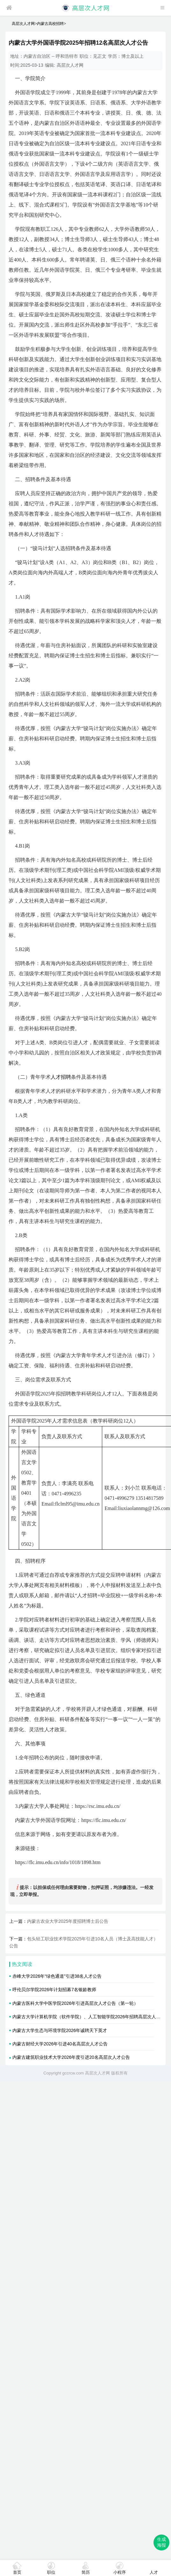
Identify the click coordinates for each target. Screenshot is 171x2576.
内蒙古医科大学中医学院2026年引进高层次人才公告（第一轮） (75, 2003)
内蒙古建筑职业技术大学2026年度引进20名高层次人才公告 (71, 2057)
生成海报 (161, 2542)
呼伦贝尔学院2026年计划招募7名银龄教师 (54, 1989)
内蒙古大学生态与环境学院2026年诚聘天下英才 (59, 2030)
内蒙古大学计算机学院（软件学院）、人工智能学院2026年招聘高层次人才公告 (90, 2016)
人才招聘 (61, 1077)
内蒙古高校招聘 (50, 23)
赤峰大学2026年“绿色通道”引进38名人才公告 (57, 1976)
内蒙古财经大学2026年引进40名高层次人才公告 (60, 2043)
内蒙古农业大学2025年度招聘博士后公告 (67, 1921)
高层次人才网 (23, 23)
